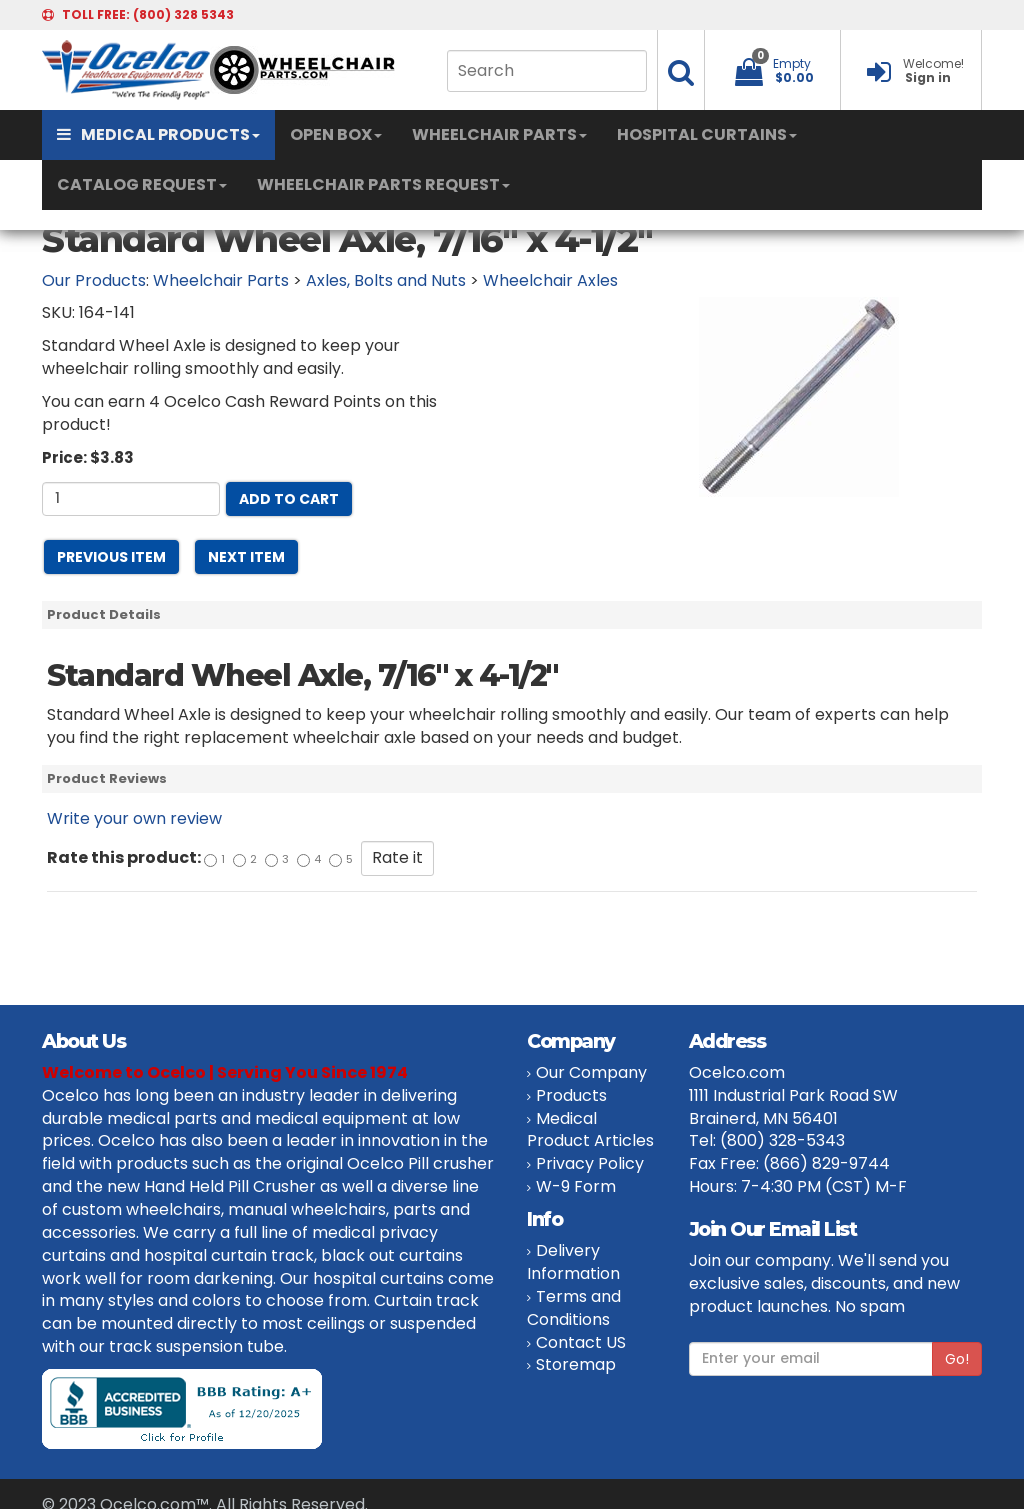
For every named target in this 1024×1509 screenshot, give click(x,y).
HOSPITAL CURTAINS (707, 134)
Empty (792, 63)
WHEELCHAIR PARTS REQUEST (383, 184)
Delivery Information (573, 1262)
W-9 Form (576, 1186)
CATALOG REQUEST (142, 184)
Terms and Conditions (574, 1308)
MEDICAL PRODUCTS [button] (158, 134)
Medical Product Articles (590, 1130)
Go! (957, 1359)
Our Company (591, 1072)
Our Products (94, 280)
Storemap (576, 1364)
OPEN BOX (336, 134)
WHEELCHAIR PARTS (499, 134)
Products (571, 1095)
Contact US (581, 1342)
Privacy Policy (590, 1163)
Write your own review (134, 818)
